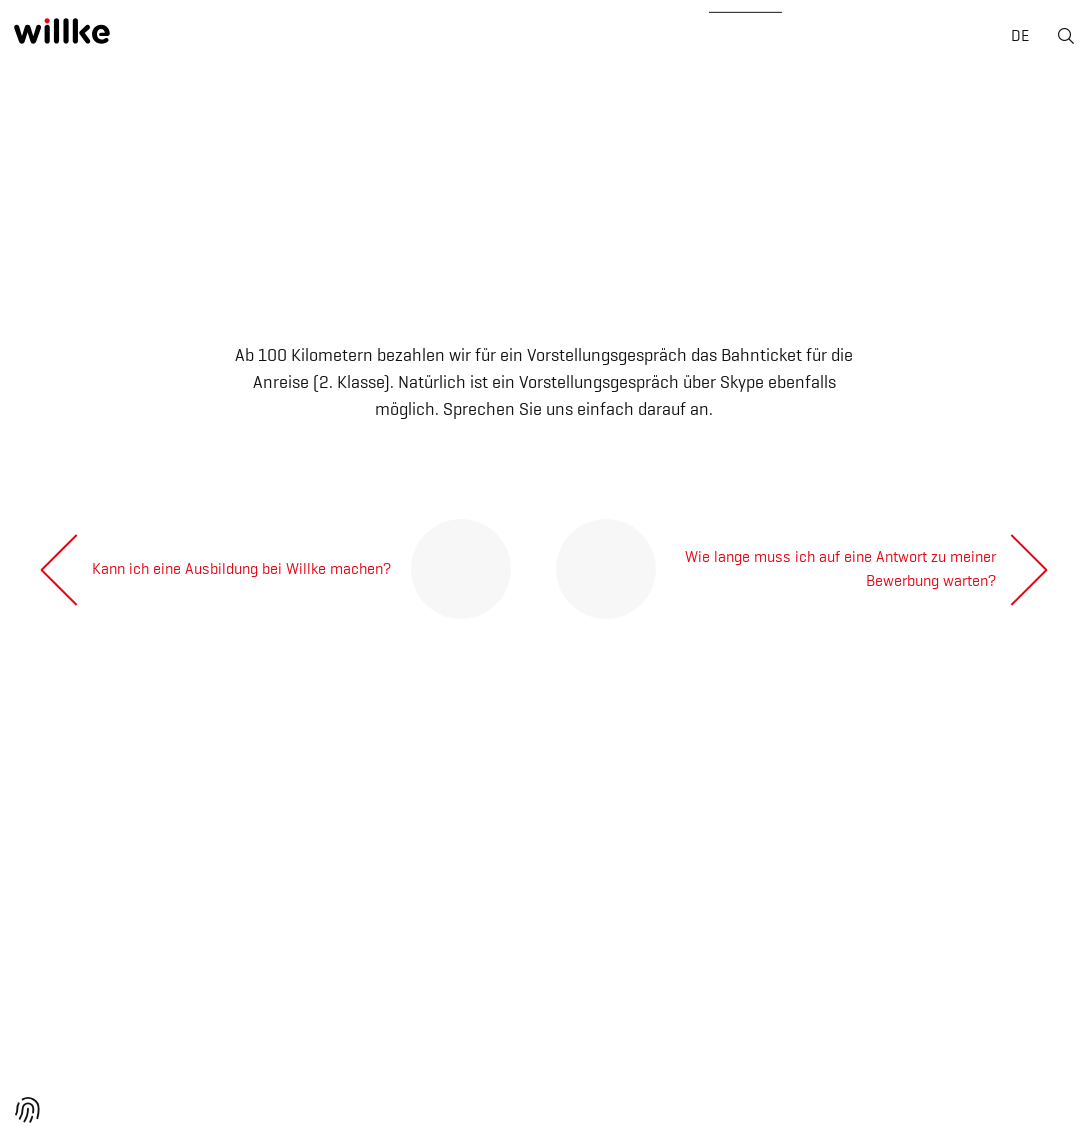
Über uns (213, 39)
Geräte (538, 39)
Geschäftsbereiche (380, 39)
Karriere (655, 39)
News (768, 39)
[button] (28, 1110)
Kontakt (878, 39)
